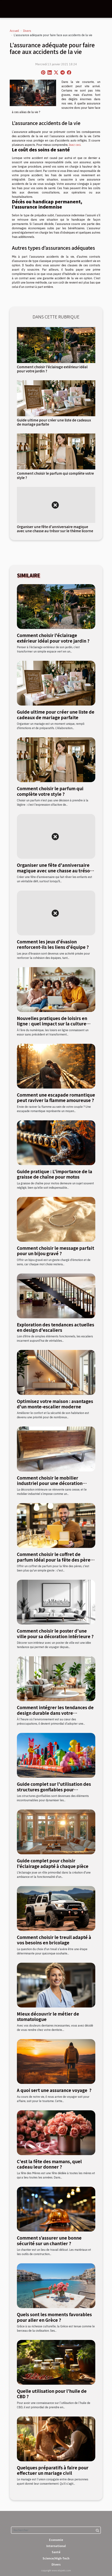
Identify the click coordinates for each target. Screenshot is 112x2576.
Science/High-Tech (56, 2558)
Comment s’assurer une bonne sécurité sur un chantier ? (49, 2240)
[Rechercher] (56, 2530)
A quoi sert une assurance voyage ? (54, 2090)
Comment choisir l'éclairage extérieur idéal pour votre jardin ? (52, 368)
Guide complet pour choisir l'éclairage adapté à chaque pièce (52, 1863)
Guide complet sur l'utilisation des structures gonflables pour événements (54, 1789)
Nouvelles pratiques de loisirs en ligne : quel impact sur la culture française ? (52, 1023)
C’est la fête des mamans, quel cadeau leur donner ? (49, 2164)
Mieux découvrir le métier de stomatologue (48, 2016)
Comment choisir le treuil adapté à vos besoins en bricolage (54, 1940)
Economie (56, 2540)
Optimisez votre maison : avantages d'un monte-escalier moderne (55, 1404)
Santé (56, 2552)
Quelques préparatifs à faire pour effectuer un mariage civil (52, 2470)
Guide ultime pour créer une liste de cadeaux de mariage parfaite (54, 422)
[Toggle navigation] (9, 9)
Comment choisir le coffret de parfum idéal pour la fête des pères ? (55, 1559)
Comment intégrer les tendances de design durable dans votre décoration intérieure (55, 1712)
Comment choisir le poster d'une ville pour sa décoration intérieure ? (55, 1633)
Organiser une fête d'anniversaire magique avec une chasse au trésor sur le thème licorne (55, 528)
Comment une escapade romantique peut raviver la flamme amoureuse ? (56, 1097)
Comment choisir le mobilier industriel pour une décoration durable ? (50, 1483)
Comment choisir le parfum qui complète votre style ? (55, 475)
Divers (27, 31)
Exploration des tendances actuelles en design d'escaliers (55, 1327)
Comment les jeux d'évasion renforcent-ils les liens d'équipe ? (53, 944)
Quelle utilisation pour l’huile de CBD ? (52, 2393)
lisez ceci (75, 145)
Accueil (14, 31)
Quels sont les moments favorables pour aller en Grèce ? (54, 2317)
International (56, 2546)
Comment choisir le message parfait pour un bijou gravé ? (55, 1250)
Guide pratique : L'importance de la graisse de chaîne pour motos (54, 1174)
